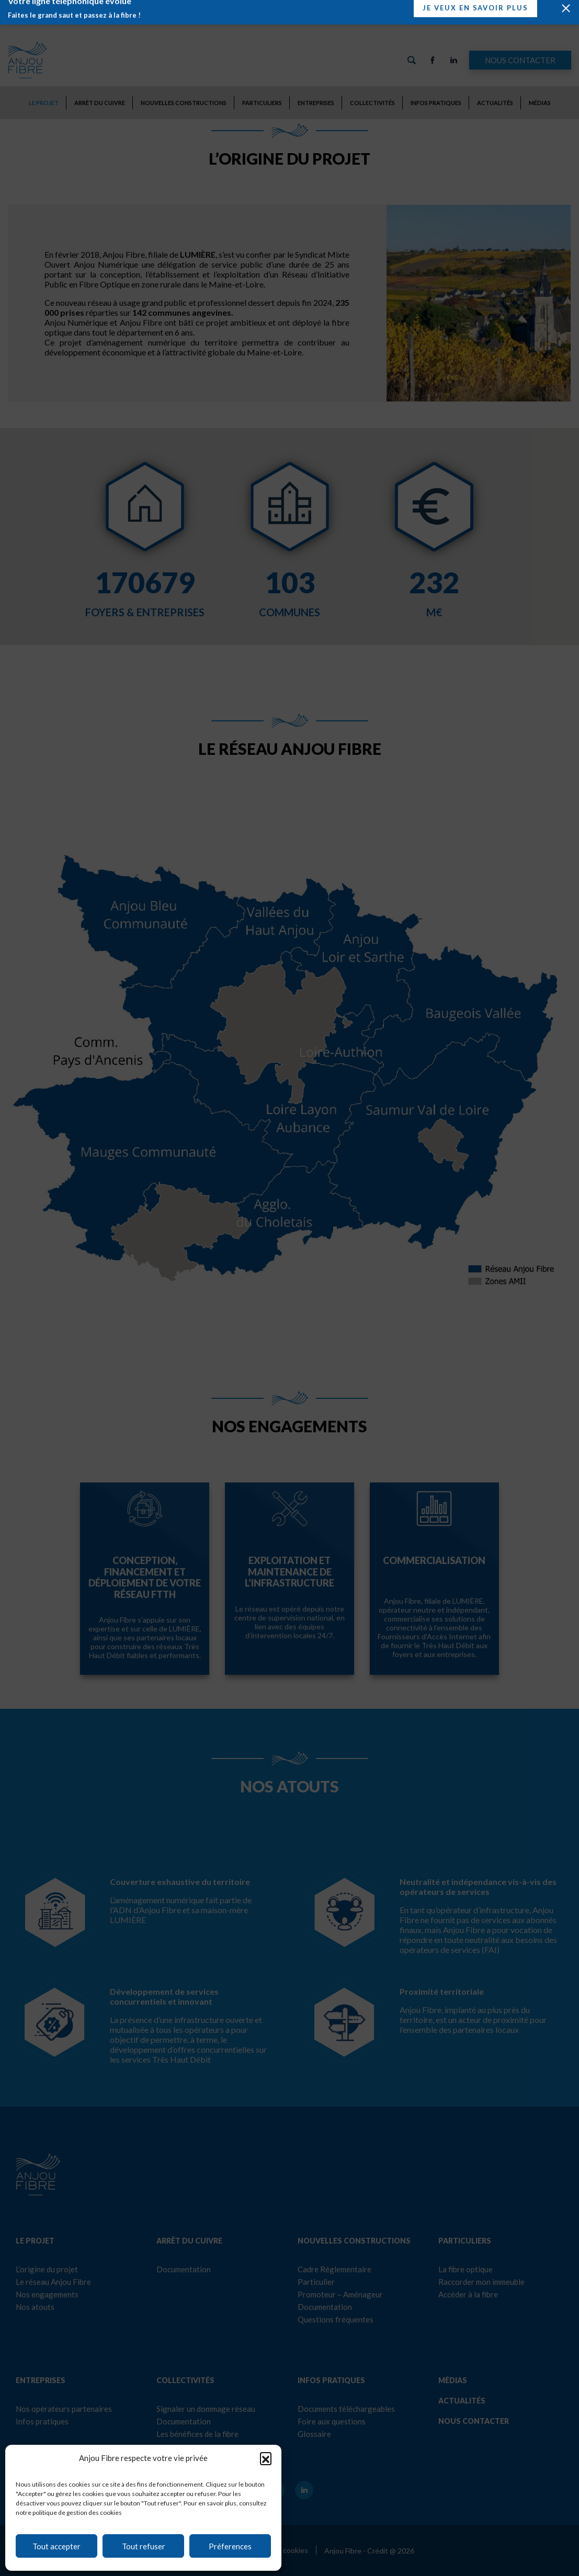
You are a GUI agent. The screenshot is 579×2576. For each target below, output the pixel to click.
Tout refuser (143, 2546)
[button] (265, 2458)
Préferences (230, 2546)
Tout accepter (56, 2546)
